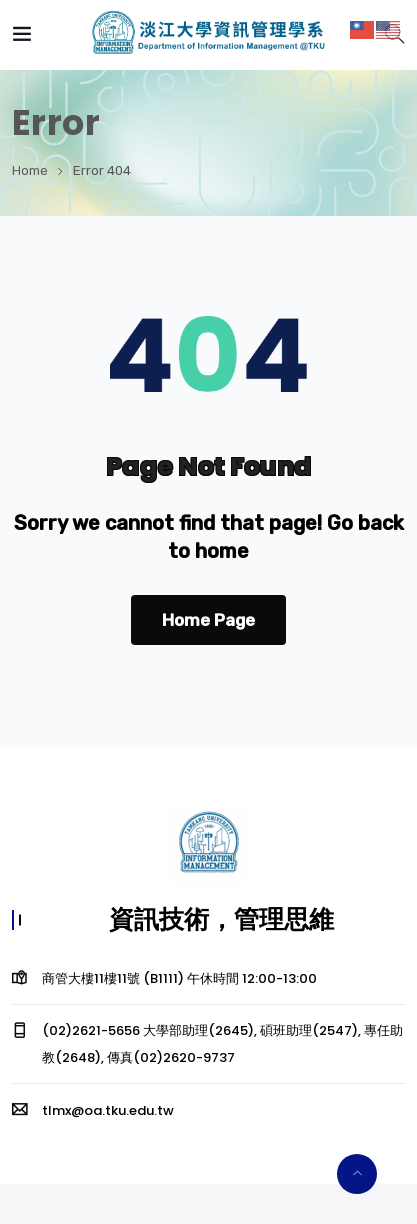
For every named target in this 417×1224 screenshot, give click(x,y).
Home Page (208, 620)
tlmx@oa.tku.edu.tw (108, 1110)
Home (30, 170)
